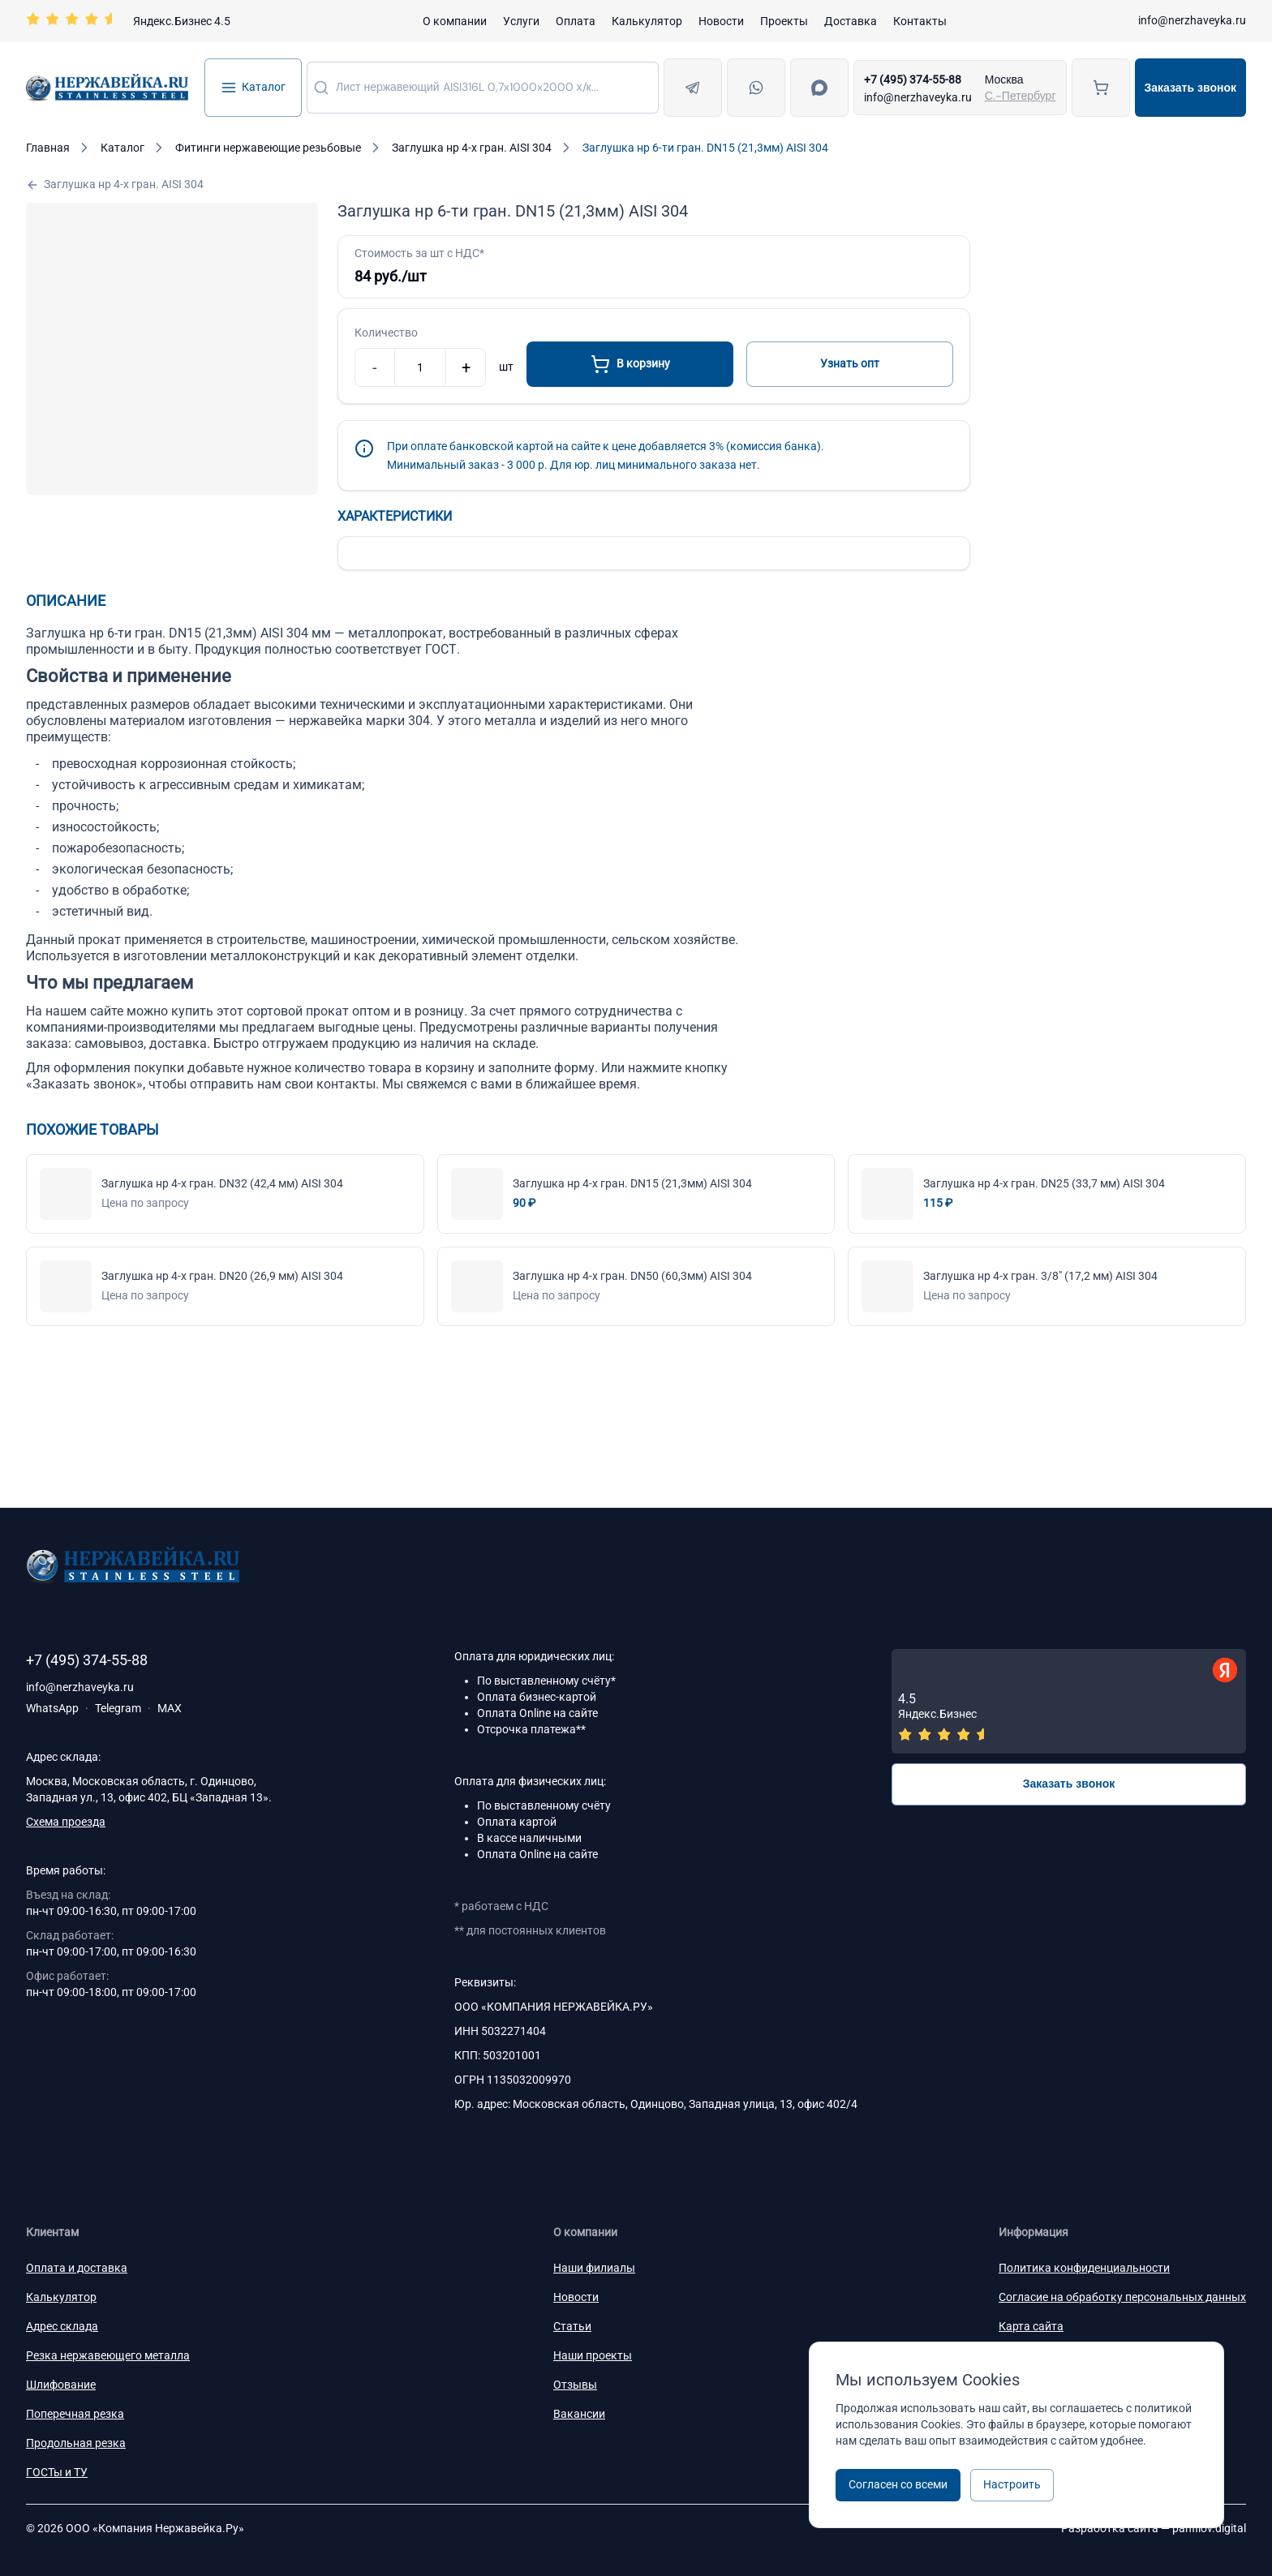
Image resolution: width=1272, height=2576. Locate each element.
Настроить (1012, 2484)
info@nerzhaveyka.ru (1192, 20)
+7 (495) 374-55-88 (912, 79)
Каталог (253, 87)
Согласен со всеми (898, 2484)
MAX (169, 1708)
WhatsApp (52, 1708)
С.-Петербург (1020, 95)
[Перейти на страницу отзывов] (128, 21)
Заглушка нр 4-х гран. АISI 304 (115, 184)
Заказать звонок (1191, 87)
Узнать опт (849, 363)
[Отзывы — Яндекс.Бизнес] (1069, 1701)
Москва (1004, 79)
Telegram (118, 1708)
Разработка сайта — (1153, 2528)
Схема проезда (65, 1821)
